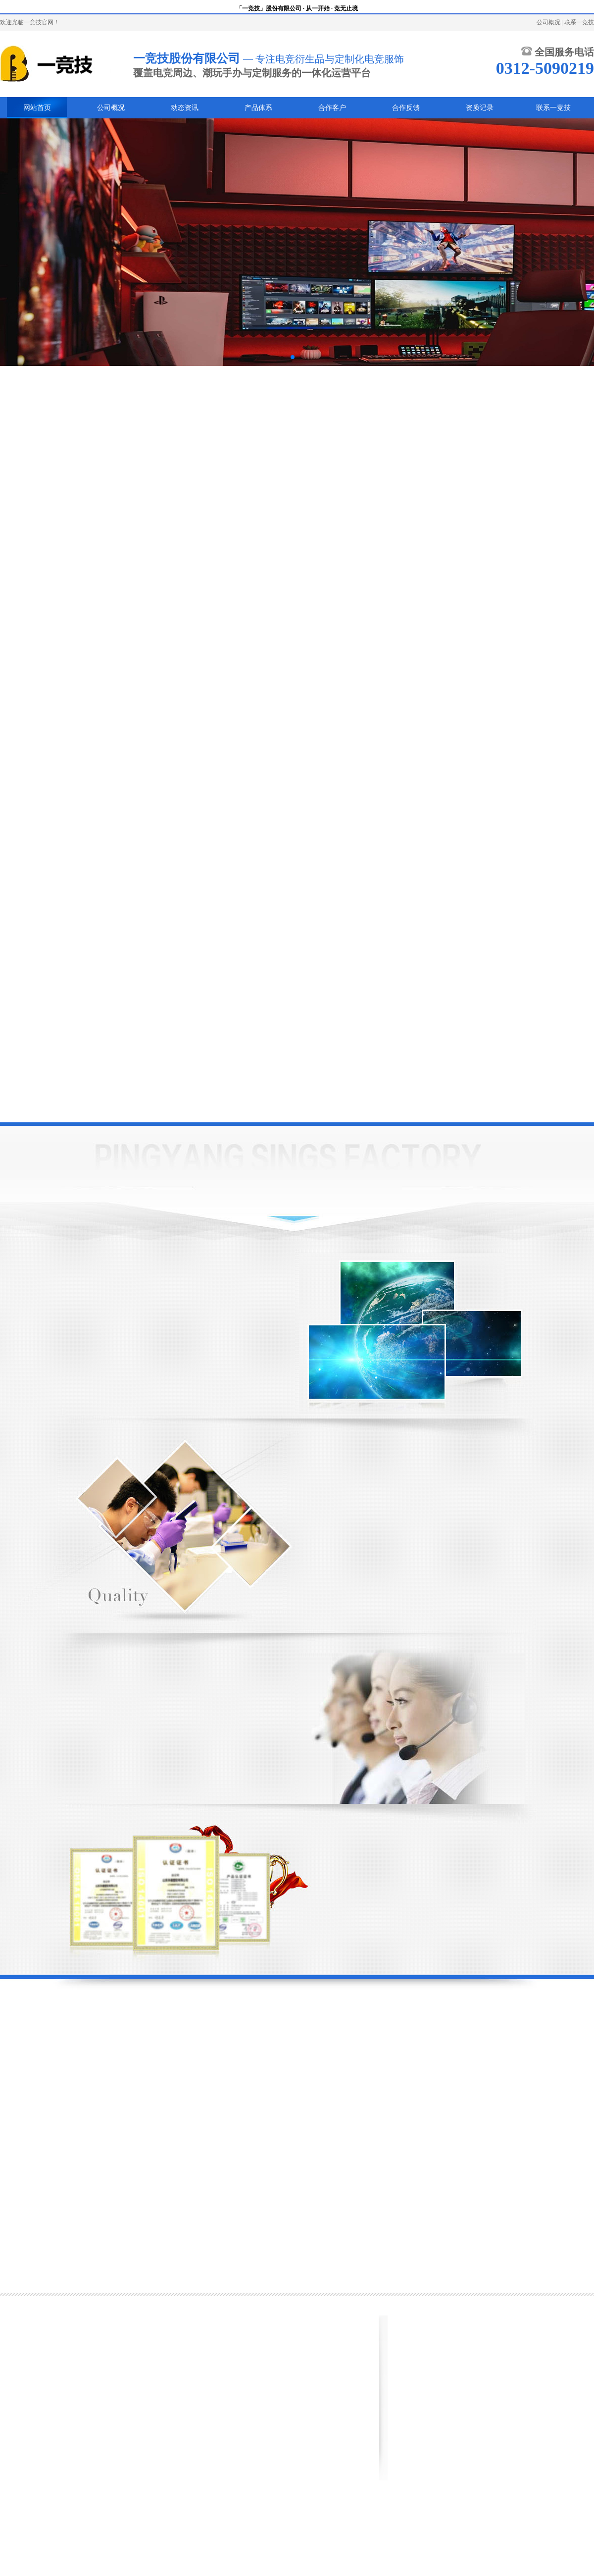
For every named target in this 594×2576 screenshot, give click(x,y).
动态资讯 (184, 107)
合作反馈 (406, 107)
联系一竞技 (579, 22)
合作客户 (332, 107)
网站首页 (37, 107)
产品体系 (258, 107)
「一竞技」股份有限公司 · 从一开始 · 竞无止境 (297, 8)
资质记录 (480, 107)
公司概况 (548, 22)
